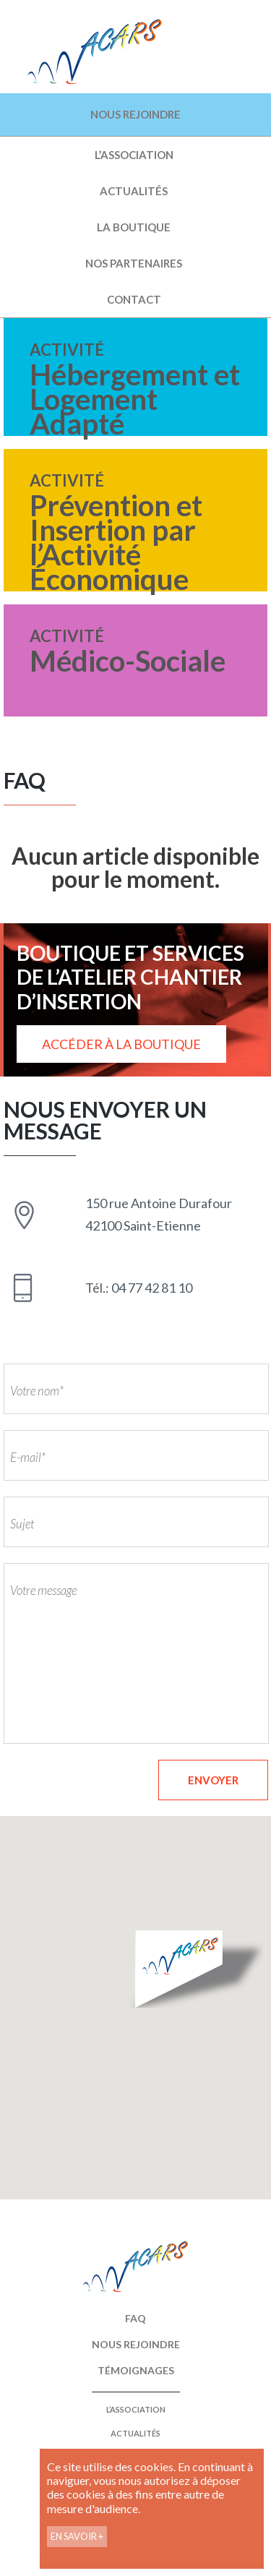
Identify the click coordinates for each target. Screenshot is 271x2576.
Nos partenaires (133, 263)
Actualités (134, 190)
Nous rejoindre (136, 2344)
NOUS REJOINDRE (135, 114)
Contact (134, 299)
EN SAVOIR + (77, 2536)
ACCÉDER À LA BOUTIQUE (121, 1044)
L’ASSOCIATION (134, 154)
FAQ (135, 2318)
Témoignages (136, 2370)
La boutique (134, 227)
